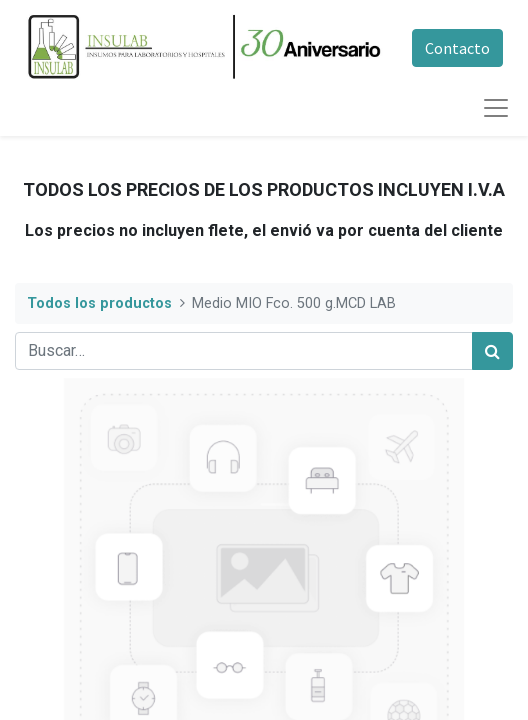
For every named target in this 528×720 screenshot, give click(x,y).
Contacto (457, 48)
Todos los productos (99, 303)
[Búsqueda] (492, 351)
